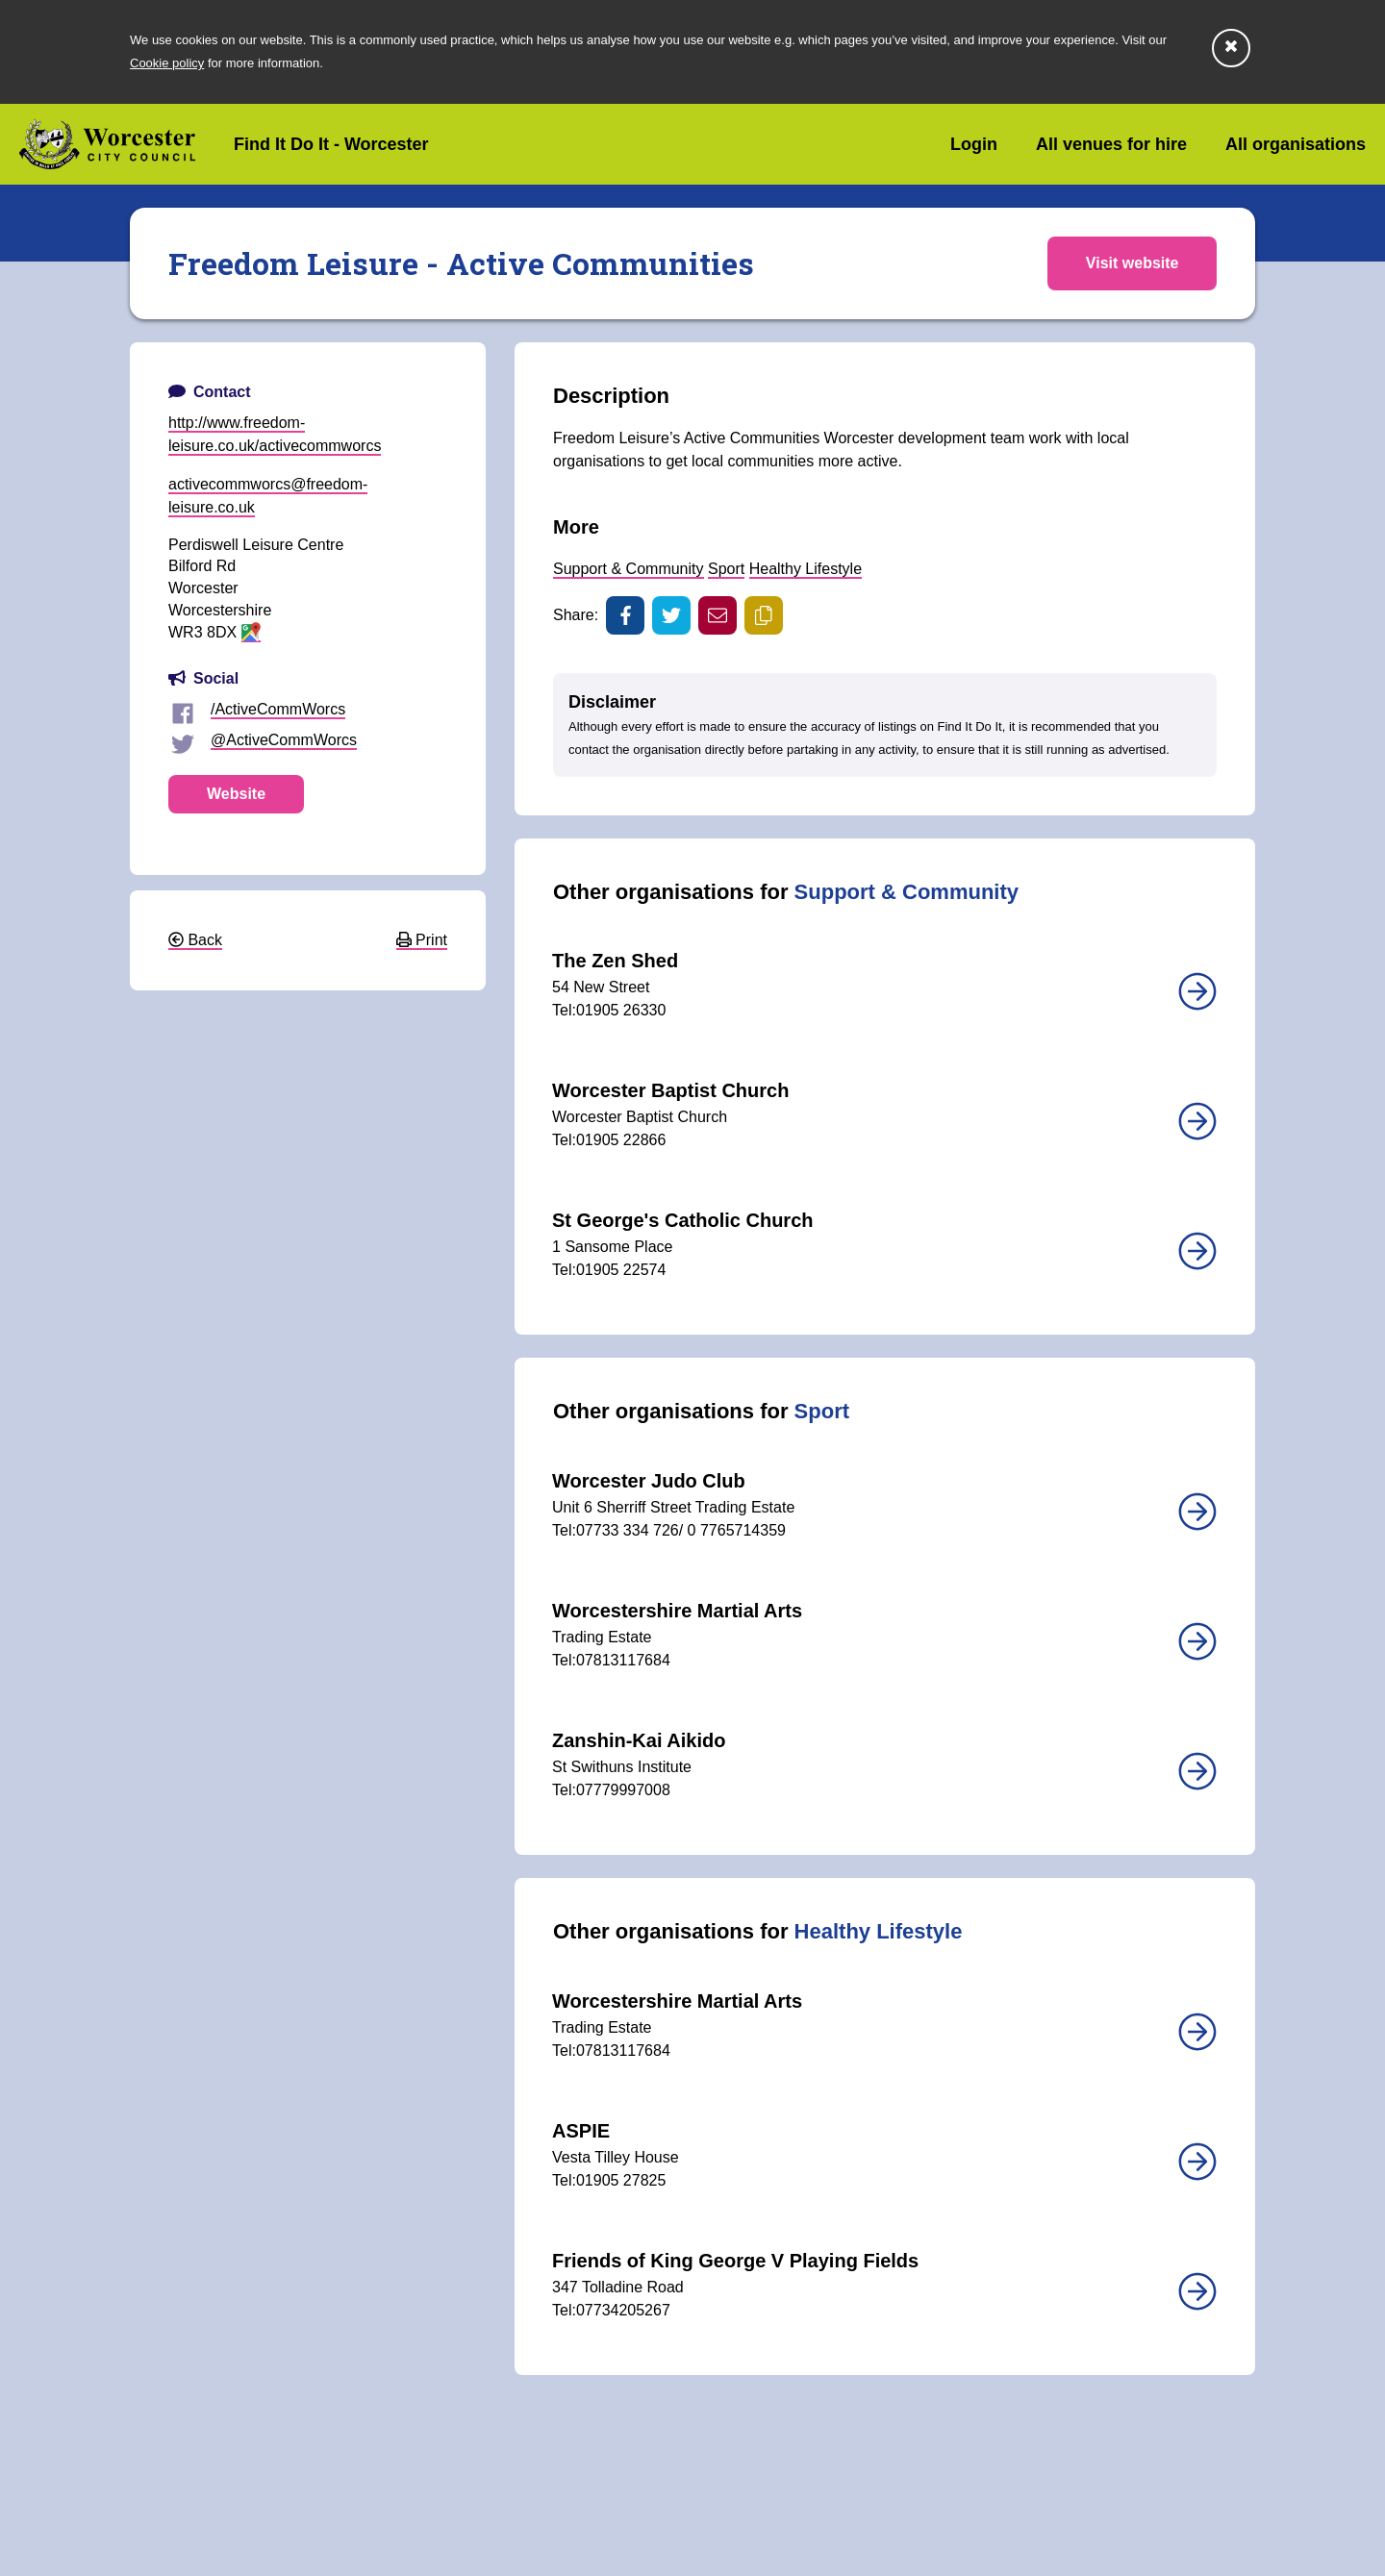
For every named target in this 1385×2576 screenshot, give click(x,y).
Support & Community (628, 569)
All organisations (1295, 144)
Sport (726, 569)
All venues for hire (1111, 144)
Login (973, 144)
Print (421, 940)
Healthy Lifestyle (805, 569)
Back (195, 940)
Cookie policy (167, 63)
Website (236, 794)
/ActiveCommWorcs (278, 709)
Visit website (1131, 263)
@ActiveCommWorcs (284, 740)
